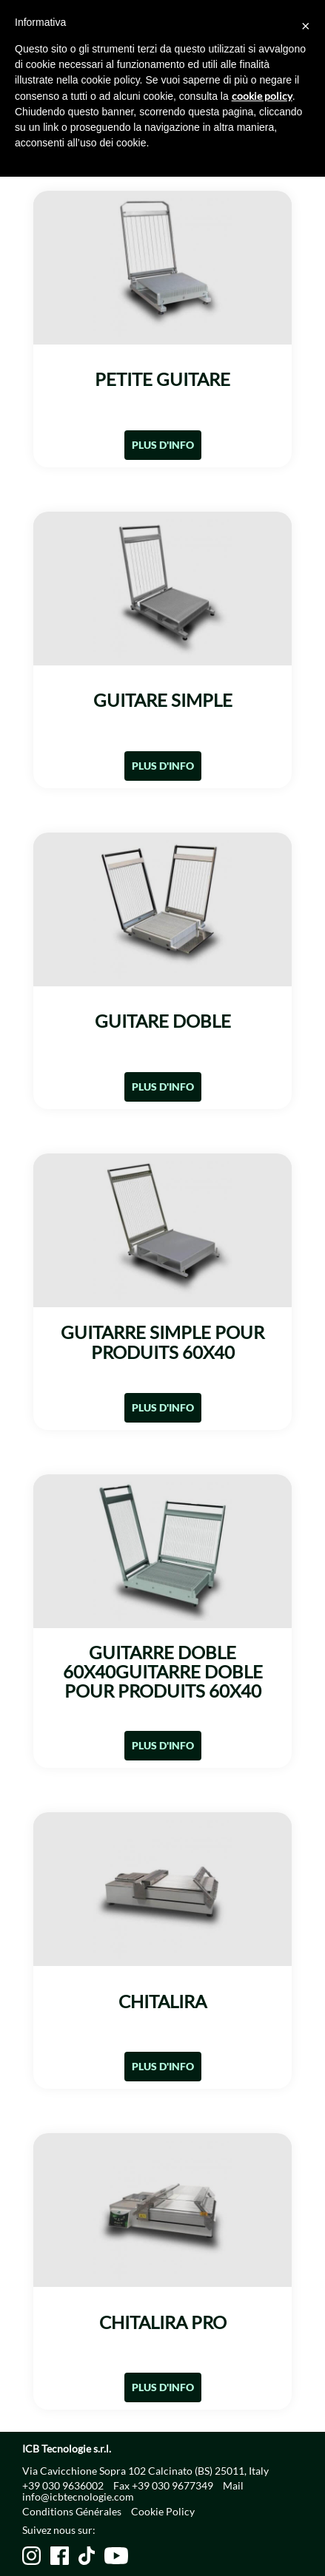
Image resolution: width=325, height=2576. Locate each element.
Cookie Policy (163, 2511)
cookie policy (262, 95)
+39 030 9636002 (63, 2485)
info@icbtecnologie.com (78, 2496)
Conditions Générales (71, 2511)
